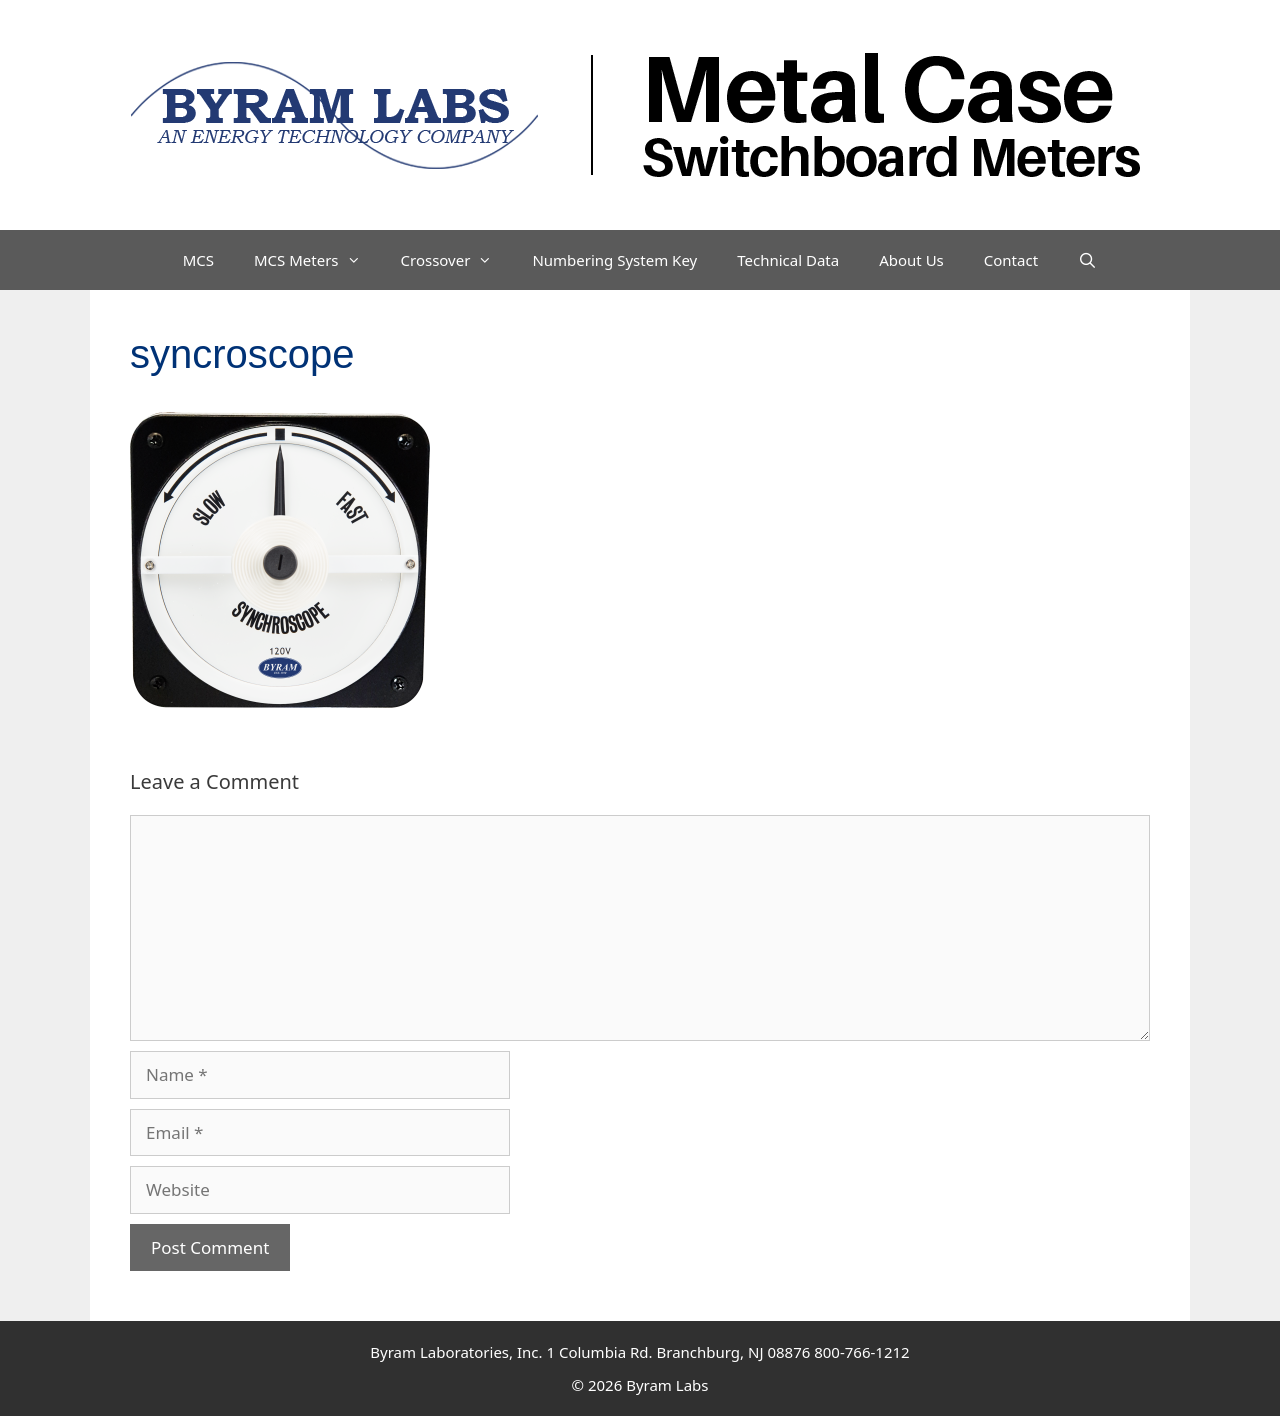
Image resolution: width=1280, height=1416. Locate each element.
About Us (911, 260)
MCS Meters (317, 260)
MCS (198, 260)
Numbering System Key (614, 260)
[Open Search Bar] (1087, 260)
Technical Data (788, 260)
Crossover (457, 260)
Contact (1011, 260)
